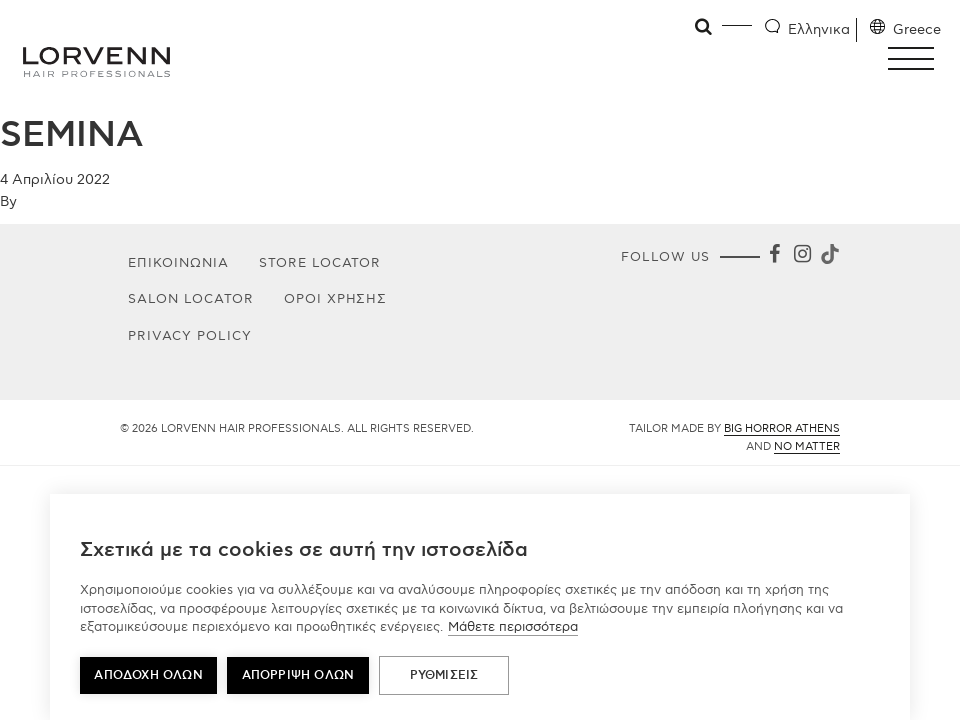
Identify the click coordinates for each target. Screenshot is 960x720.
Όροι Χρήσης (336, 299)
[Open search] (704, 27)
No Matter (807, 446)
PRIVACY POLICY (190, 336)
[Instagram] (802, 257)
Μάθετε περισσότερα (513, 627)
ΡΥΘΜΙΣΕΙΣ (444, 675)
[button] (916, 58)
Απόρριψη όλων (298, 675)
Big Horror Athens (782, 428)
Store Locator (320, 263)
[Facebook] (774, 257)
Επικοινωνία (178, 263)
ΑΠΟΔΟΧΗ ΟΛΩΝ (148, 675)
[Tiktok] (828, 257)
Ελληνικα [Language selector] (819, 29)
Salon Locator (191, 299)
